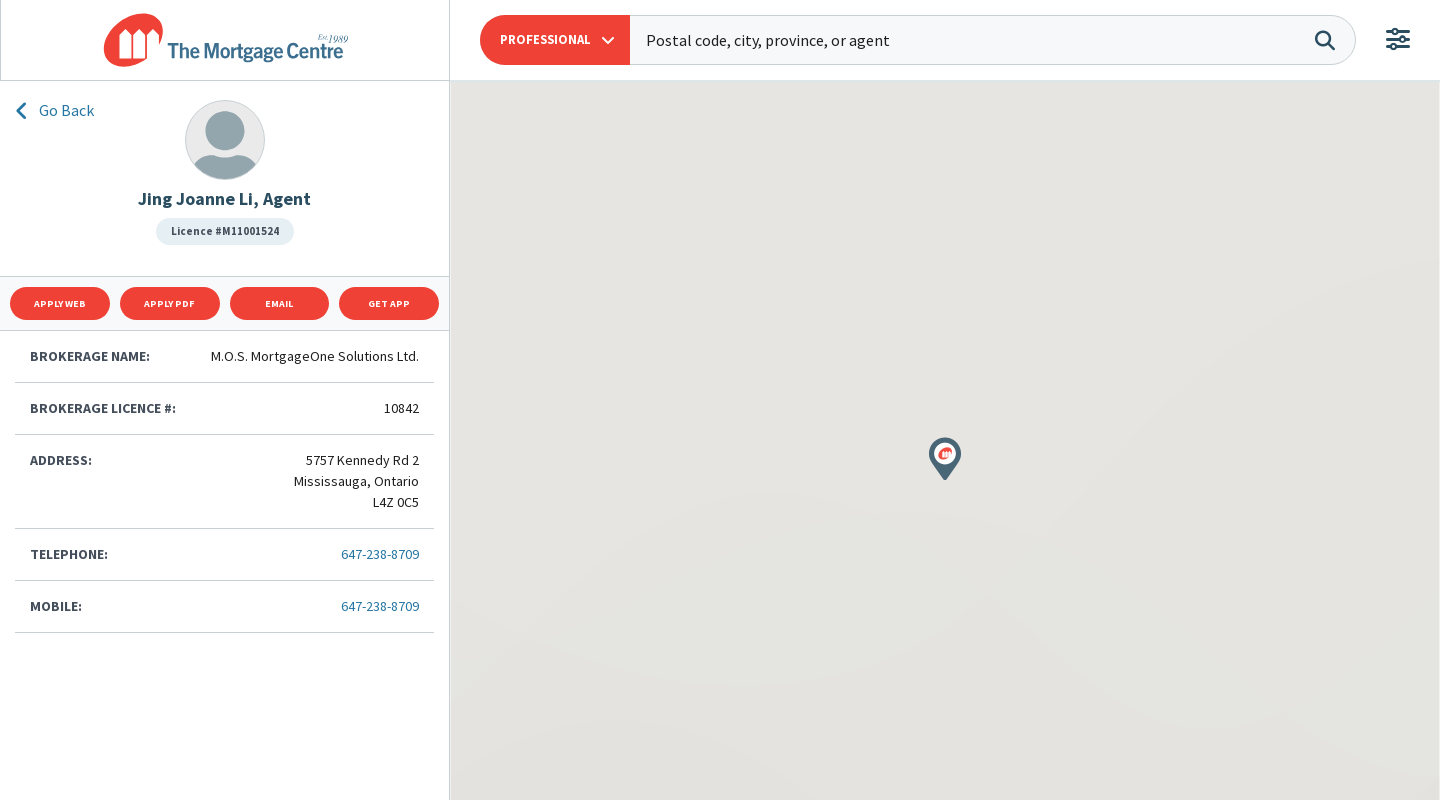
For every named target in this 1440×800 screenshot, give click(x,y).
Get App (389, 303)
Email (279, 303)
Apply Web (60, 303)
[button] (555, 40)
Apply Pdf (169, 303)
